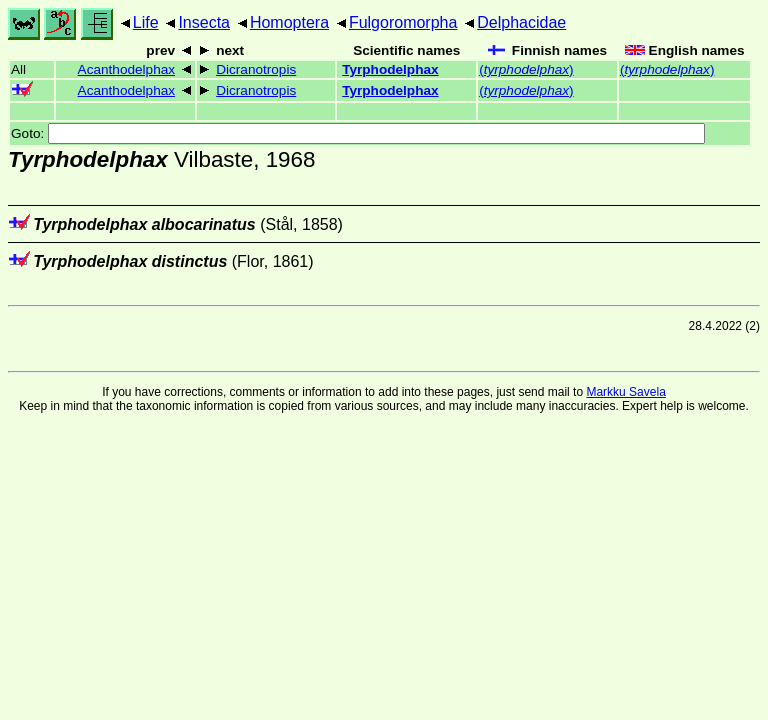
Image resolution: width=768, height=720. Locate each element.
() (526, 69)
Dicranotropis (256, 69)
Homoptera (289, 22)
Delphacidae (521, 22)
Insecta (204, 22)
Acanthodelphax (127, 69)
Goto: (358, 133)
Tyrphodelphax (390, 69)
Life (146, 22)
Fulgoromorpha (403, 22)
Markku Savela (625, 392)
